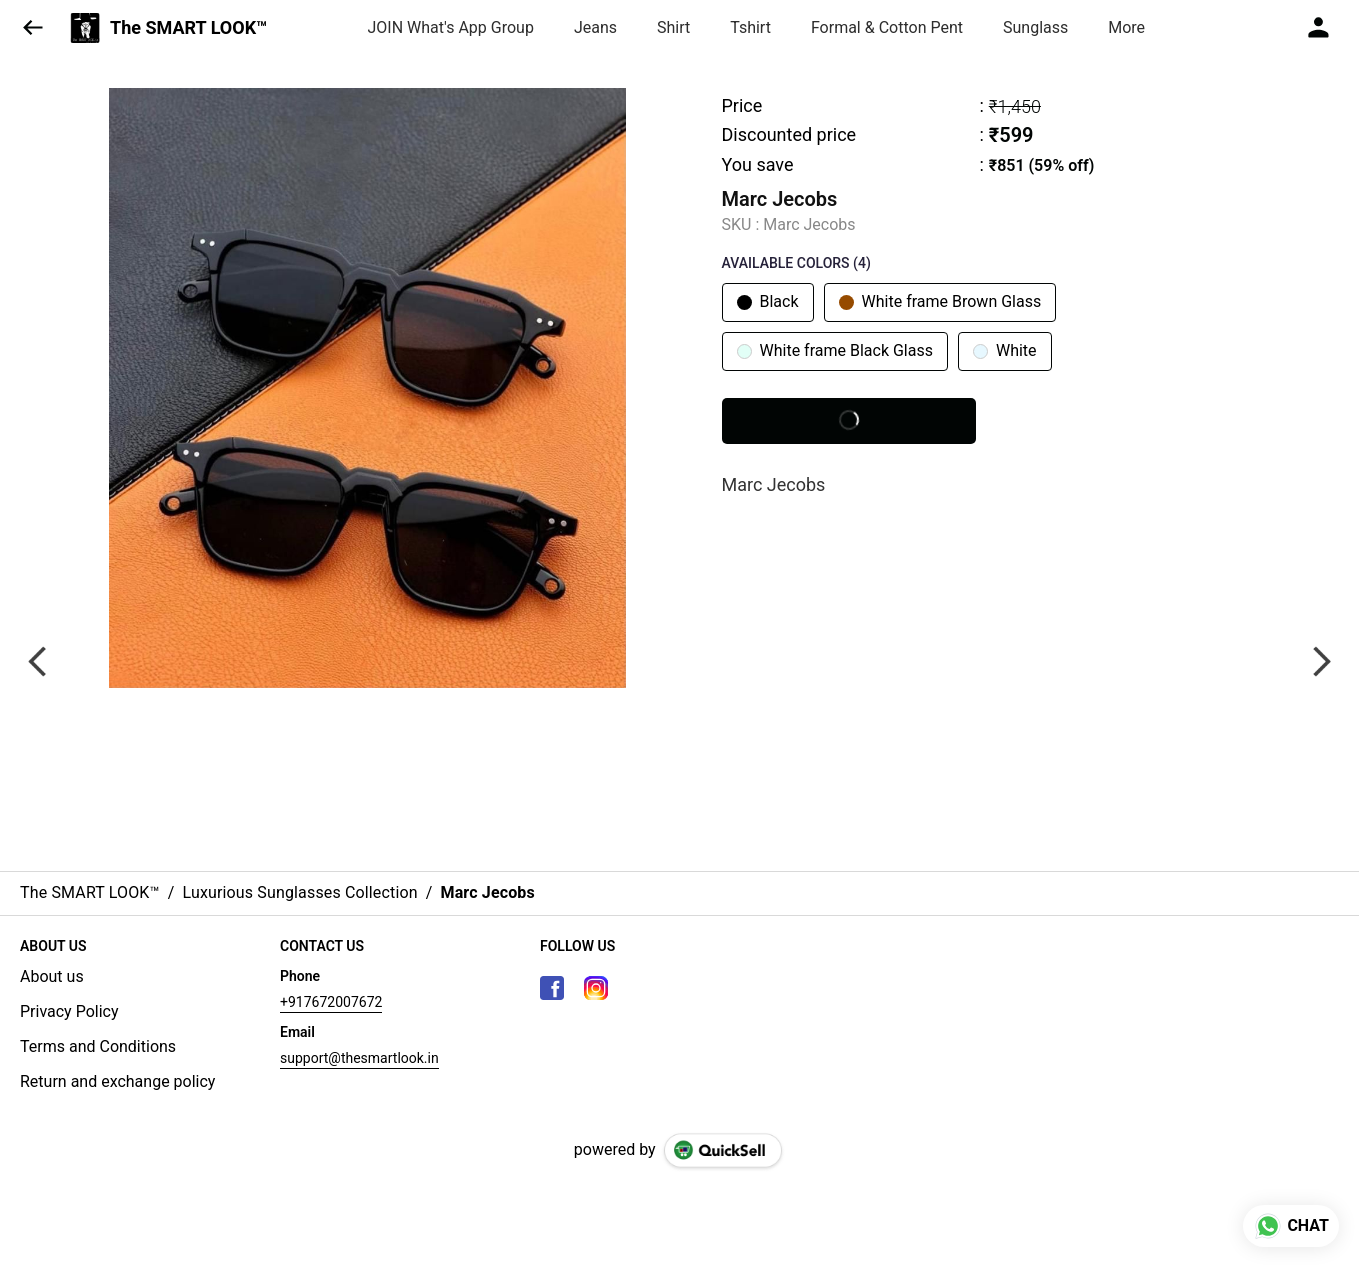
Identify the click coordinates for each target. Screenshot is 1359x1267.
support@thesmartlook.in (359, 1058)
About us (52, 976)
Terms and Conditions (98, 1046)
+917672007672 (331, 1002)
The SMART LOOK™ (189, 28)
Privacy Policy (69, 1011)
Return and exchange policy (117, 1081)
